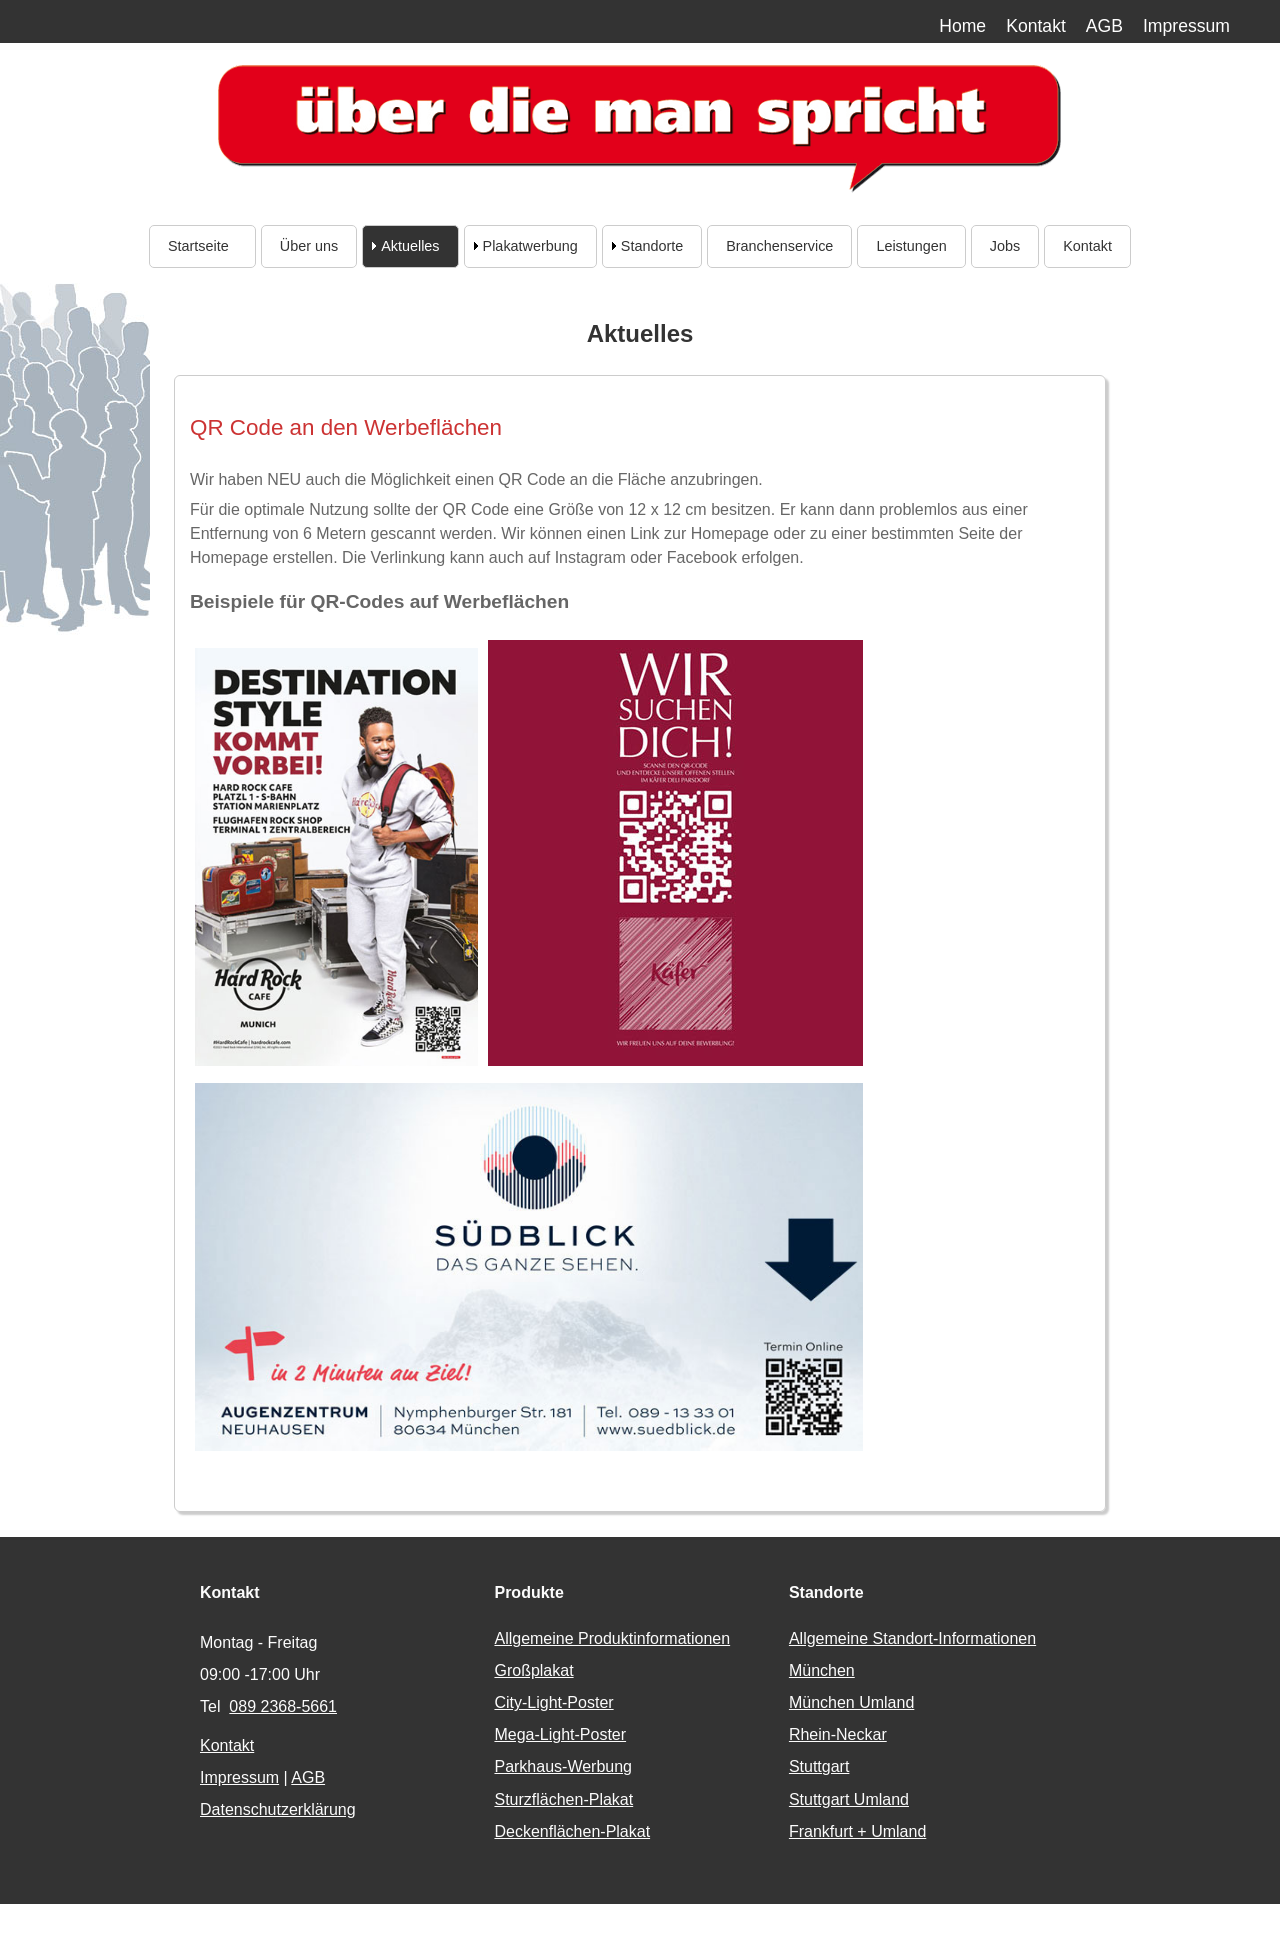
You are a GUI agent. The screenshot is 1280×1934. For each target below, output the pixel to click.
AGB (1104, 26)
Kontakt (1036, 26)
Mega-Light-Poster (560, 1734)
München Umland (851, 1702)
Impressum (1186, 26)
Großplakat (533, 1670)
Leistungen (911, 246)
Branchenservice (779, 246)
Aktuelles (410, 246)
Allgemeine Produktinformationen (612, 1638)
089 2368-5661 (283, 1706)
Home (962, 26)
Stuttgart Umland (849, 1799)
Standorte (652, 246)
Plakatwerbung (530, 246)
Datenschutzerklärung (278, 1809)
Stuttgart (819, 1766)
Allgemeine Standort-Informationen (912, 1638)
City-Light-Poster (553, 1702)
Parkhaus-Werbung (563, 1766)
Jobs (1005, 246)
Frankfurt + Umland (857, 1831)
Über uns (309, 246)
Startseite (202, 246)
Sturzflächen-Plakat (563, 1799)
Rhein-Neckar (838, 1734)
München (822, 1670)
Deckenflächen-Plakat (572, 1831)
